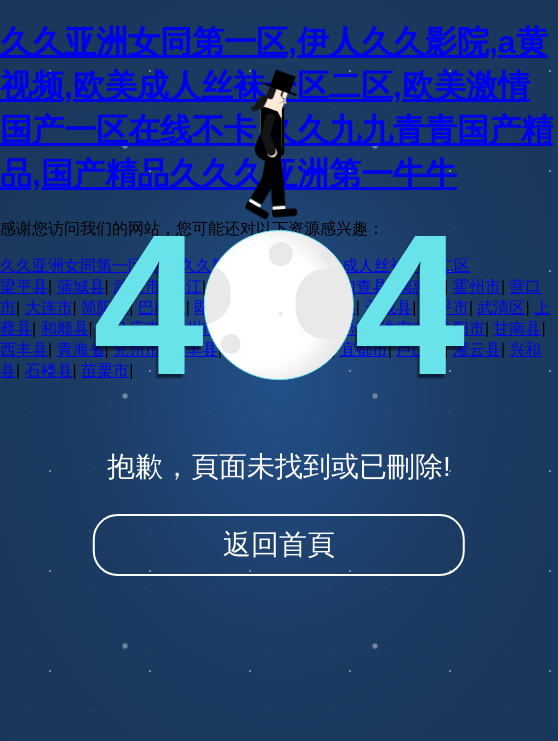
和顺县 (65, 328)
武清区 (501, 307)
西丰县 (24, 349)
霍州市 (477, 286)
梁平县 (24, 286)
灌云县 (477, 349)
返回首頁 (279, 544)
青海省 (81, 349)
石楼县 (49, 370)
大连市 (49, 307)
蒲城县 (81, 286)
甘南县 (517, 328)
